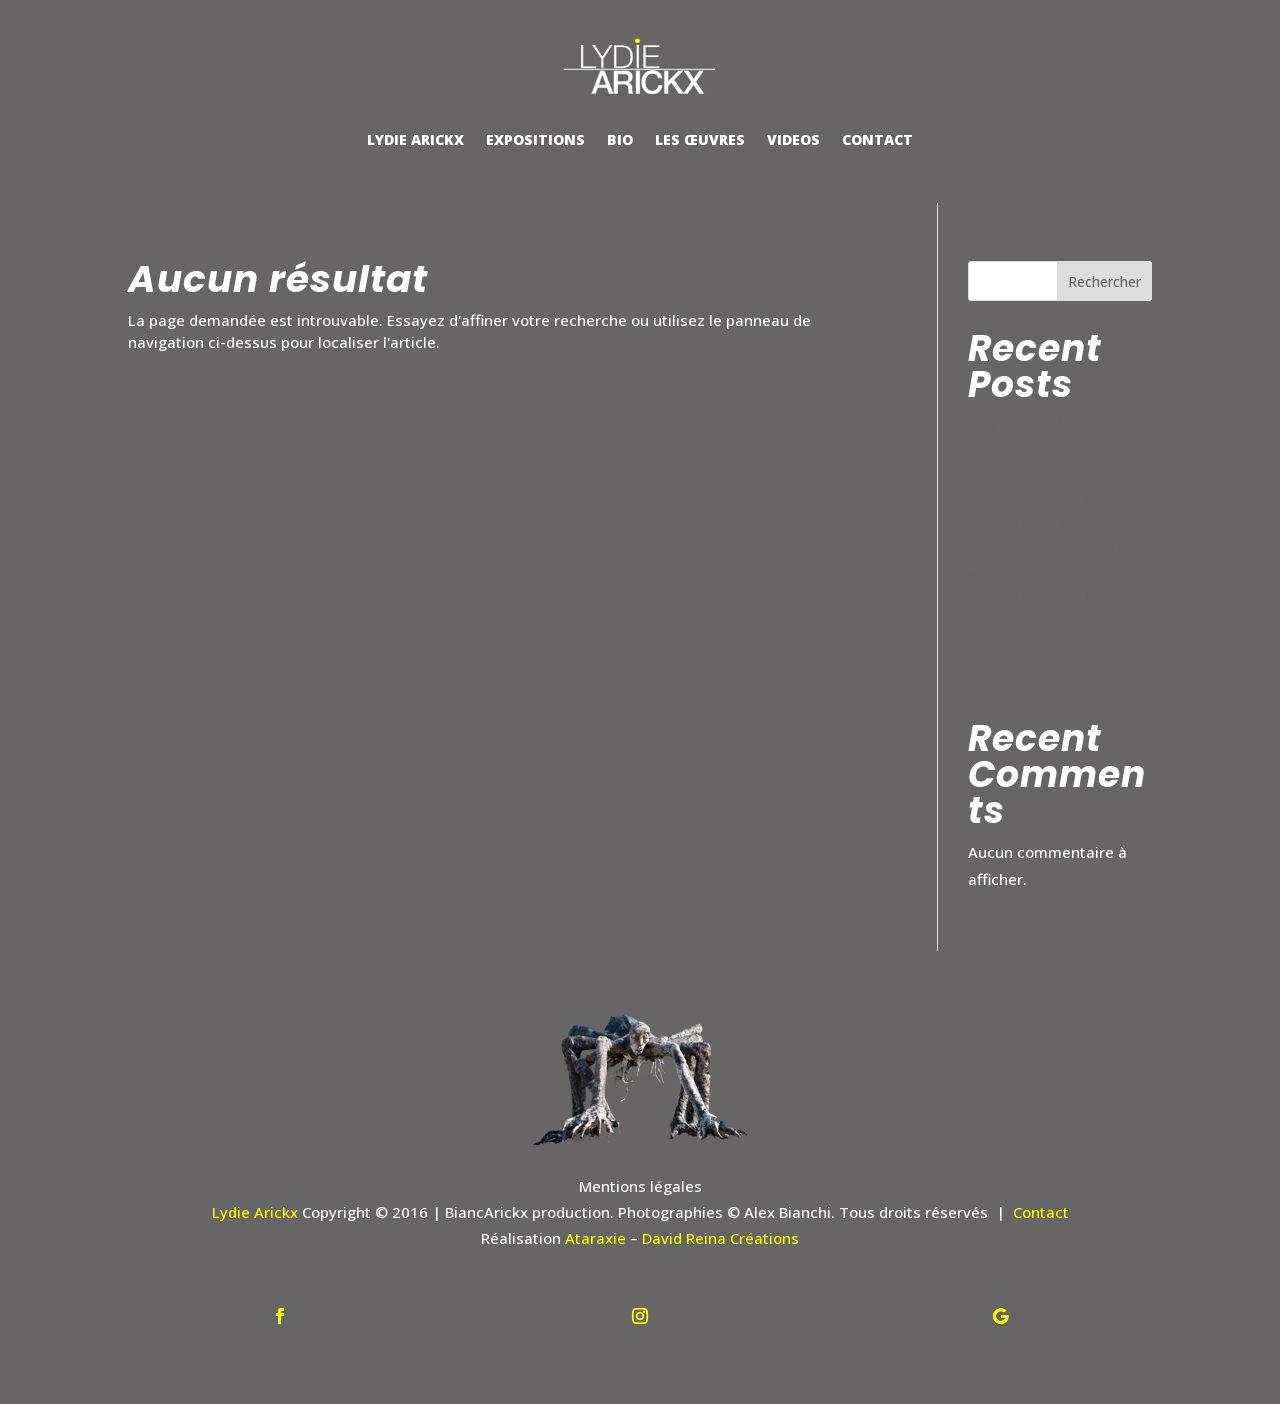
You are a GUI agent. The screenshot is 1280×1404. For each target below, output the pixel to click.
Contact (1041, 1212)
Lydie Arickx (255, 1212)
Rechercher (1104, 281)
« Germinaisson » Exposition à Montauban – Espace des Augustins (1054, 521)
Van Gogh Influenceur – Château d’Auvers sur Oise (1051, 446)
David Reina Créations (720, 1238)
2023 (986, 679)
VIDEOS (793, 139)
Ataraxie (595, 1238)
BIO (620, 139)
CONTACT (877, 139)
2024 (986, 649)
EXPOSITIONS (535, 139)
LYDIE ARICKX (415, 139)
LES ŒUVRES (700, 139)
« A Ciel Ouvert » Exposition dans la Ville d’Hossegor (1050, 596)
